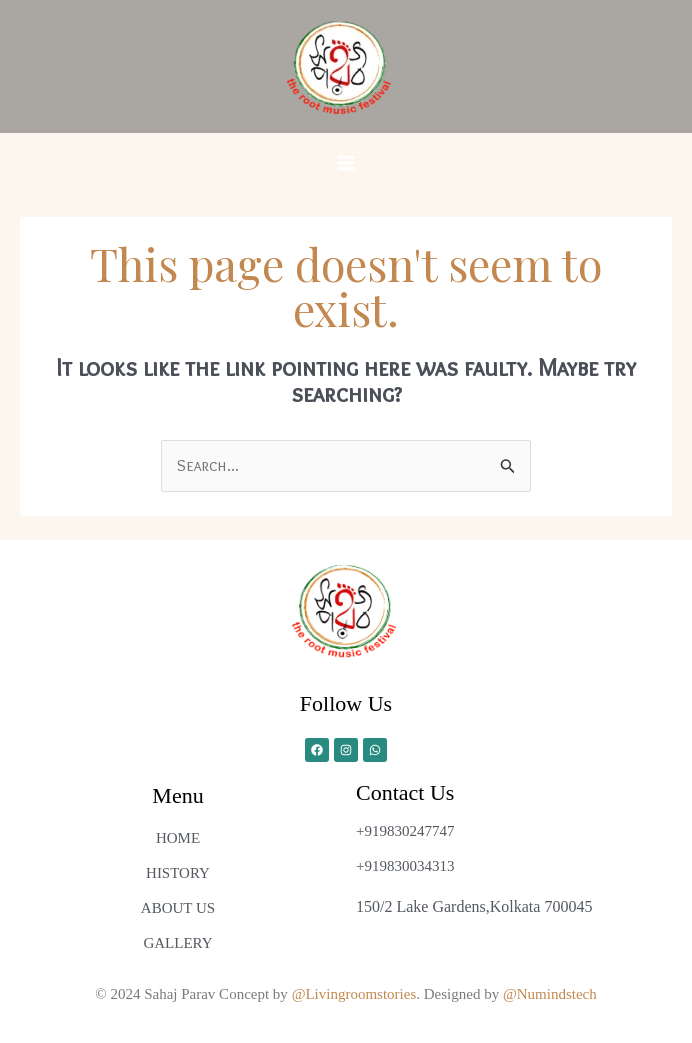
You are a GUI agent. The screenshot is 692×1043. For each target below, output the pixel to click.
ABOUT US (178, 908)
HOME (178, 838)
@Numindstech (550, 994)
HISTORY (178, 873)
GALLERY (177, 943)
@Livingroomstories (354, 994)
